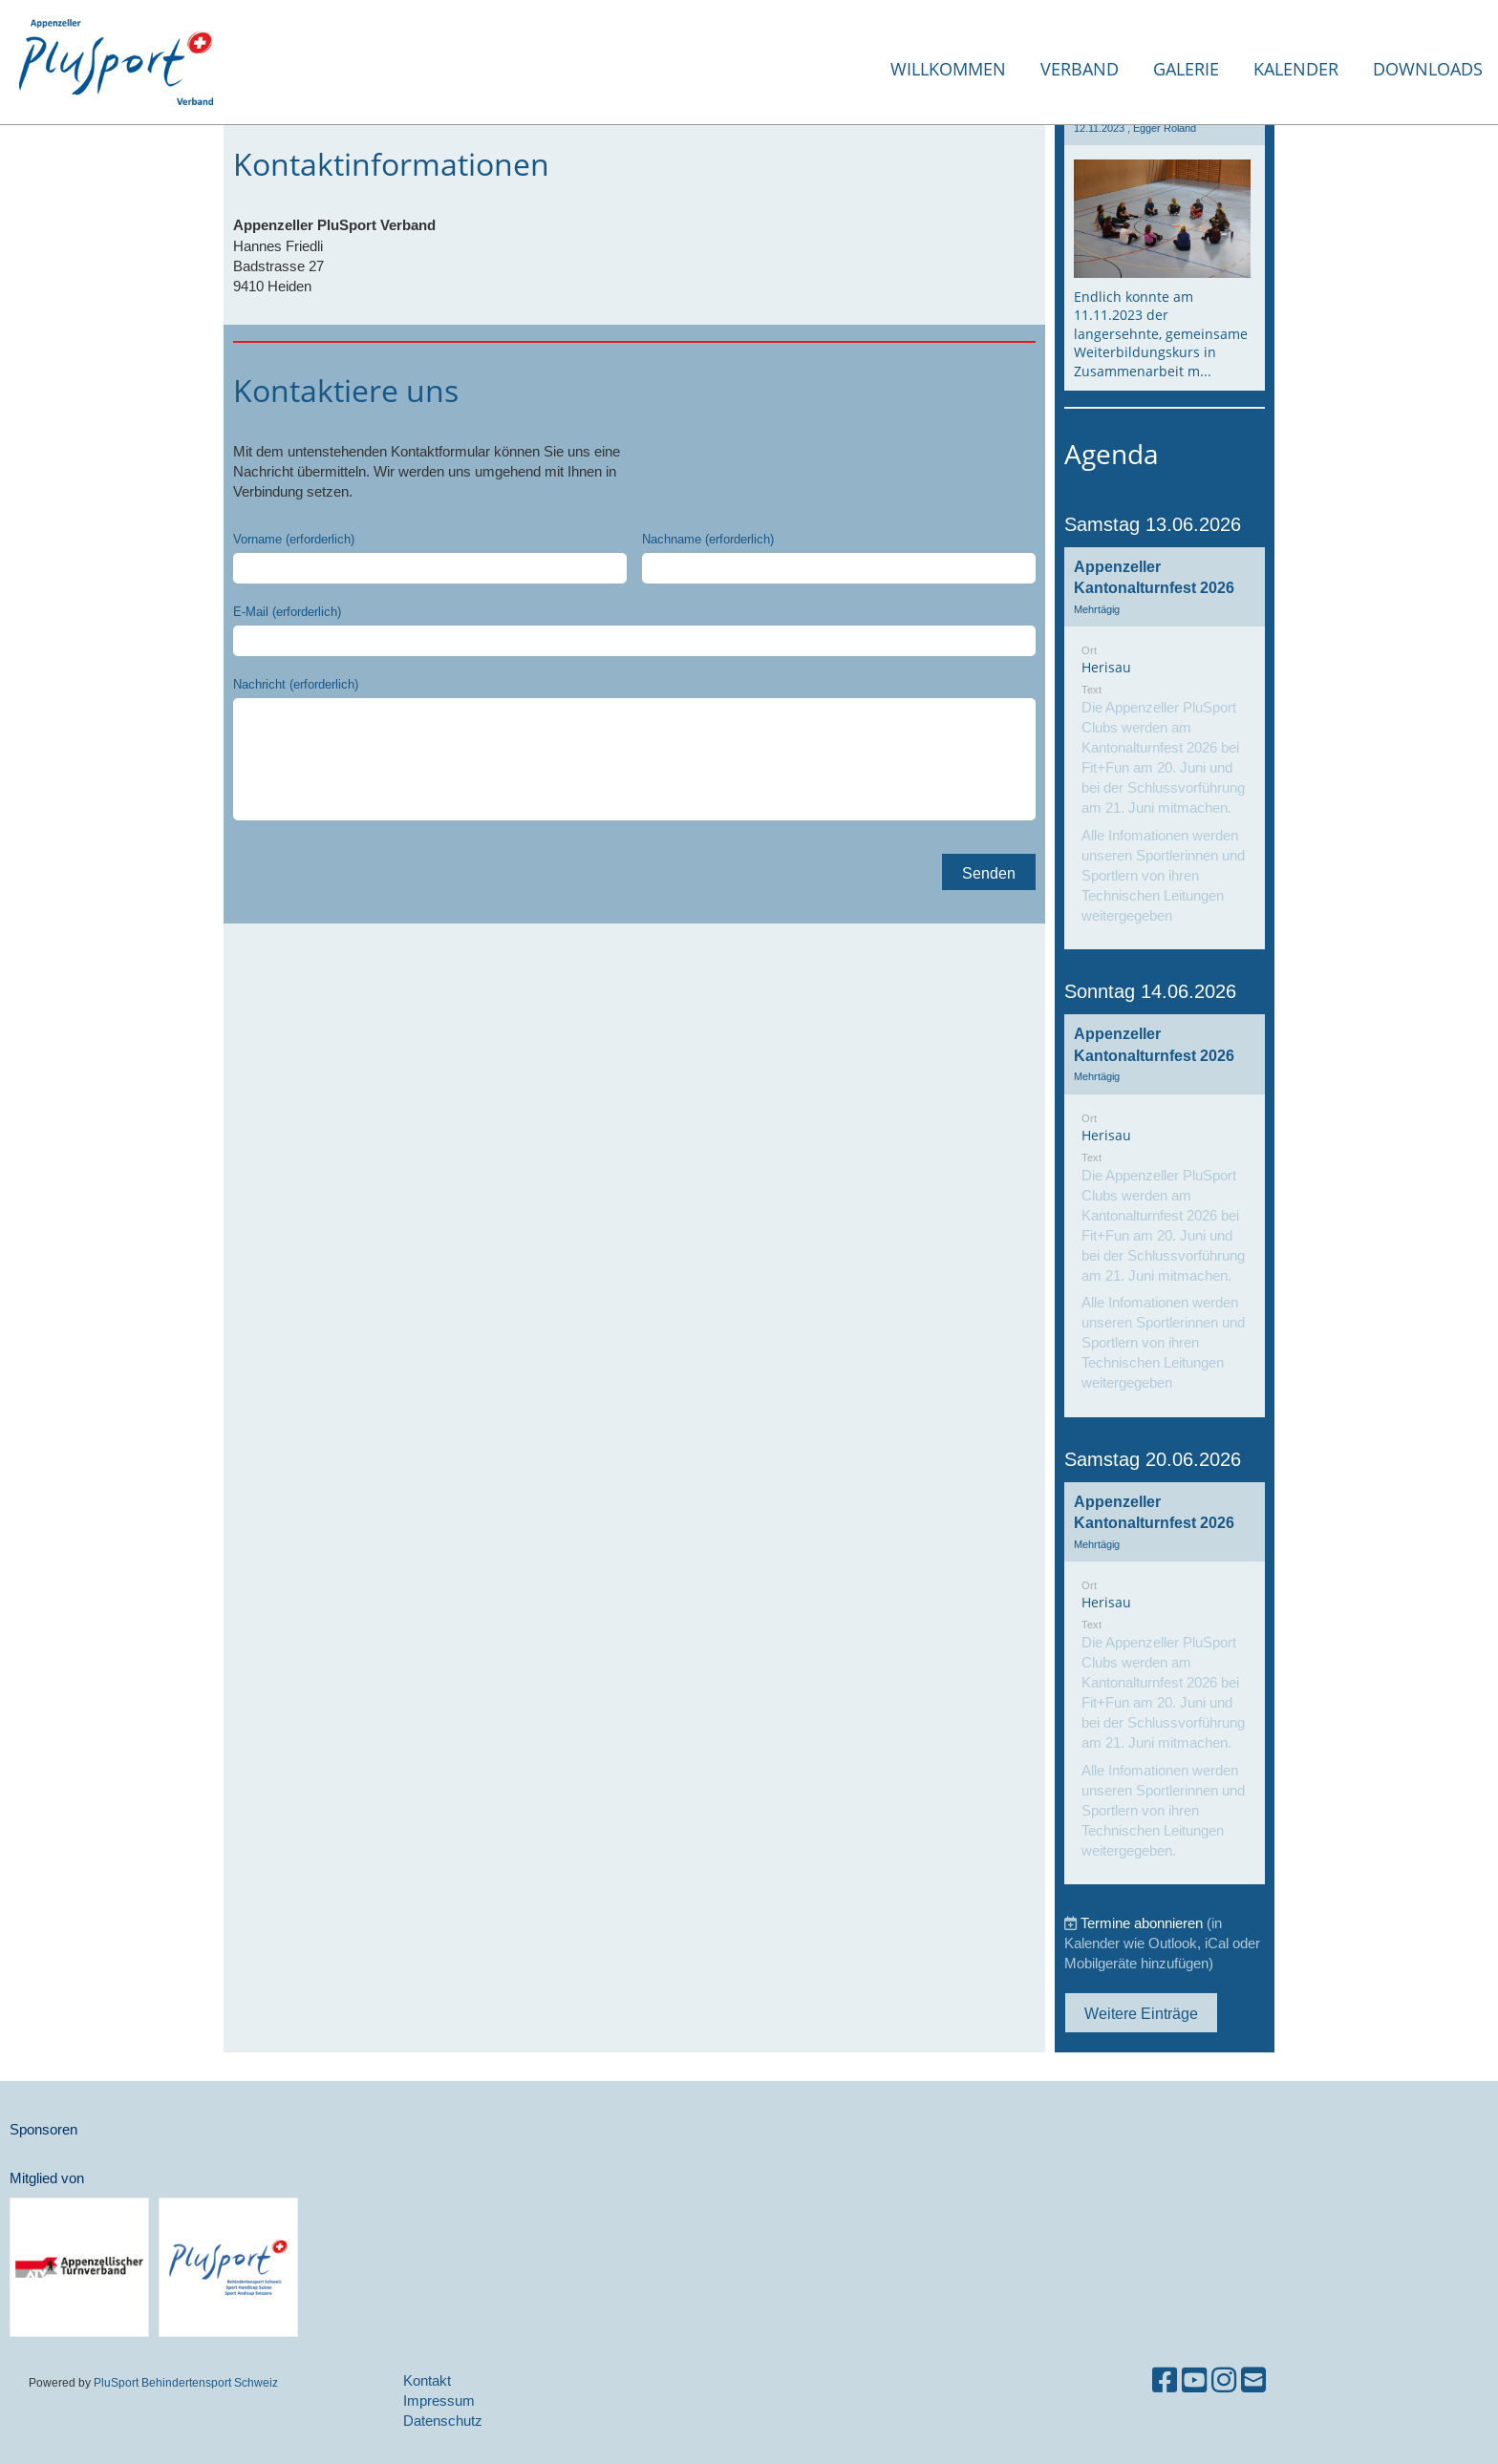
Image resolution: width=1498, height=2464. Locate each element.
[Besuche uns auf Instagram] (1223, 2380)
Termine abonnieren (1142, 1923)
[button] (1164, 748)
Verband (1079, 68)
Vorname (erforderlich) (293, 538)
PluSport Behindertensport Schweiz (186, 2382)
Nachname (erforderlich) (708, 538)
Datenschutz (442, 2420)
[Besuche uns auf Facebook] (1164, 2380)
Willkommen (948, 68)
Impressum (439, 2400)
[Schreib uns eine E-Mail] (1253, 2380)
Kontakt (427, 2380)
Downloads (1428, 68)
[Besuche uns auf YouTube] (1194, 2380)
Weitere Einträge (1141, 2013)
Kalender (1295, 68)
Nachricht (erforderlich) (295, 683)
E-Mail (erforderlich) (287, 611)
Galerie (1186, 68)
